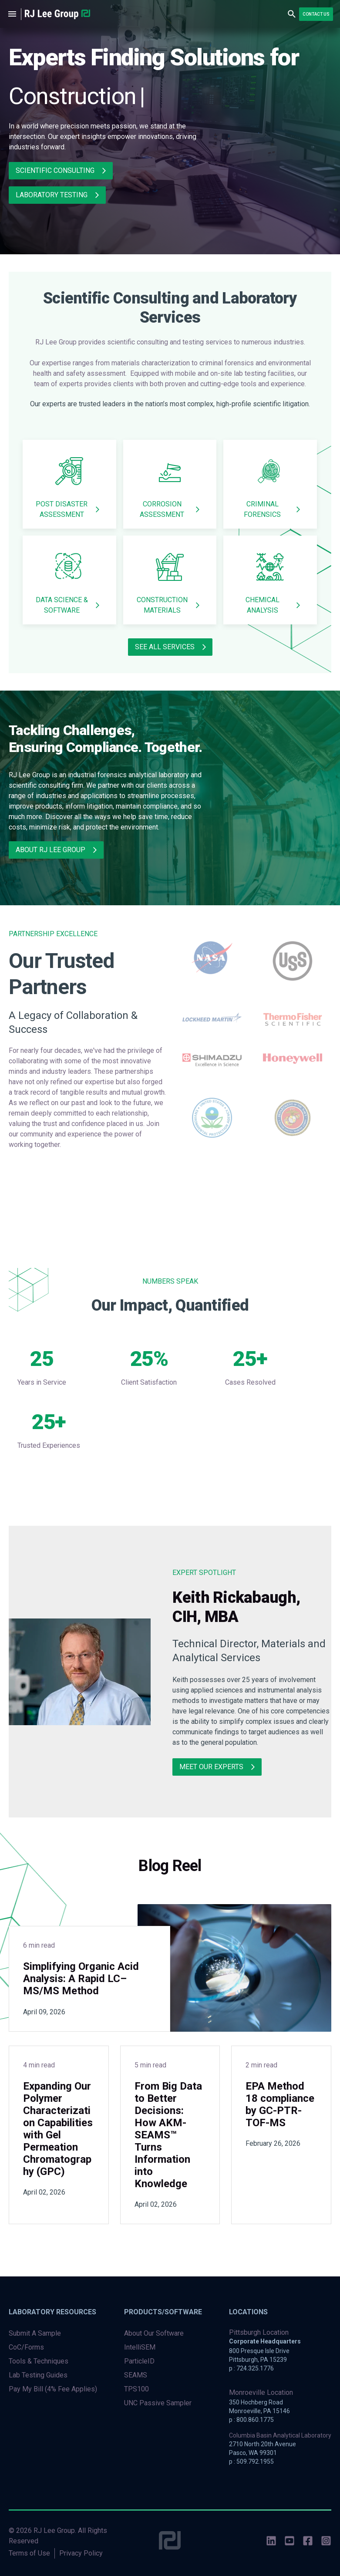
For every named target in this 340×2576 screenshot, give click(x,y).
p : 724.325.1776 (251, 2368)
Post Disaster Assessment (62, 509)
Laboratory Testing (52, 195)
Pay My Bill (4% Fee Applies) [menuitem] (53, 2389)
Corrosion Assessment (162, 509)
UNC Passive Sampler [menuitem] (158, 2403)
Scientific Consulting (55, 170)
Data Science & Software (62, 605)
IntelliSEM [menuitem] (139, 2347)
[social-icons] (271, 2542)
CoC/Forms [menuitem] (26, 2347)
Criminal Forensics (262, 509)
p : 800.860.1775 (251, 2419)
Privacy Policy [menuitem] (81, 2553)
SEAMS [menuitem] (135, 2375)
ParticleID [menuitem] (139, 2361)
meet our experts (211, 1767)
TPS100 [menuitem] (136, 2389)
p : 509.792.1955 (251, 2461)
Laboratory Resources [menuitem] (52, 2312)
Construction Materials (162, 605)
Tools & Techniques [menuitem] (38, 2361)
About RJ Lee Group (50, 850)
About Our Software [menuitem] (154, 2333)
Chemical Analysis (262, 605)
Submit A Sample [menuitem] (35, 2333)
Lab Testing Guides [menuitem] (38, 2375)
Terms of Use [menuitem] (29, 2553)
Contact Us (316, 14)
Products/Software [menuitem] (163, 2312)
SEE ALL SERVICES (165, 647)
